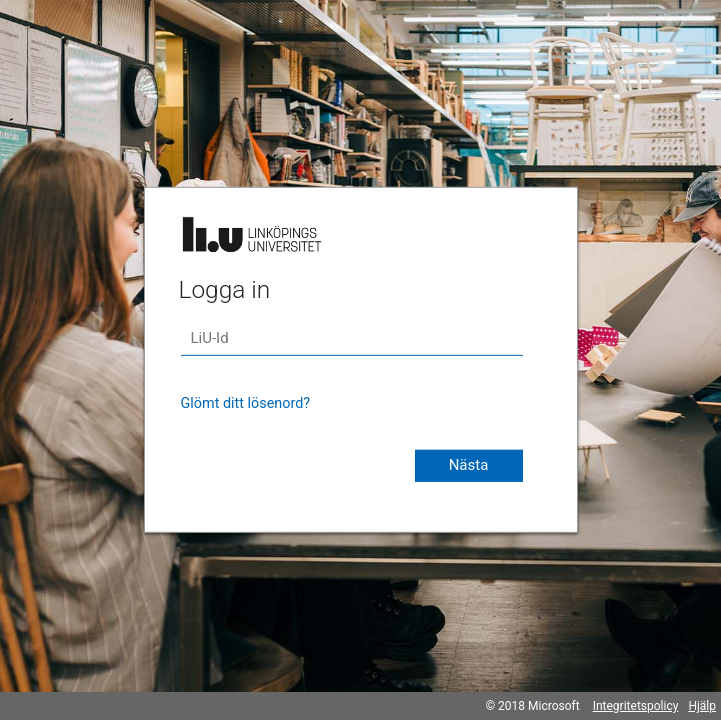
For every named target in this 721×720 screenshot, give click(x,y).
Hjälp (702, 706)
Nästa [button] (469, 465)
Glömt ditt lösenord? (246, 403)
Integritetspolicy (636, 706)
